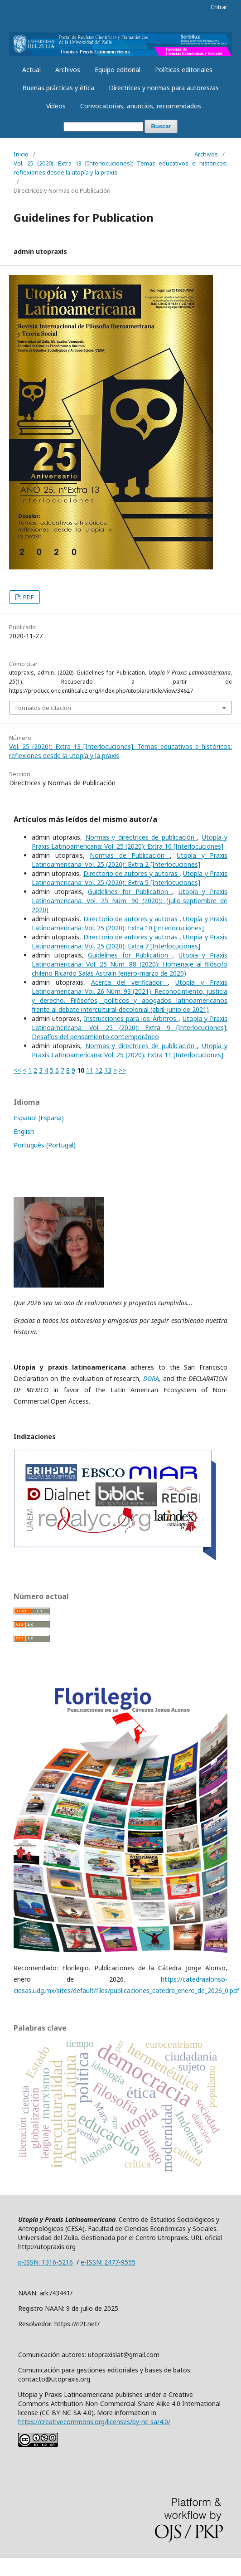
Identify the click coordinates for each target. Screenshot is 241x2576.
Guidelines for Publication (130, 891)
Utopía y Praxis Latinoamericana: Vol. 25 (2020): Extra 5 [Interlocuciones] (129, 878)
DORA (151, 1378)
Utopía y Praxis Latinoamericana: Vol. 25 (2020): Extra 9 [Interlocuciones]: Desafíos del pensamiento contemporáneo (129, 1027)
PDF (28, 597)
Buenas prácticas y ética (58, 87)
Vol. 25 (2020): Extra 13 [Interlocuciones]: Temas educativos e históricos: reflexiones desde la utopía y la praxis (120, 167)
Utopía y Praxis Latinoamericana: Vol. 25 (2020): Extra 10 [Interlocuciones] (129, 842)
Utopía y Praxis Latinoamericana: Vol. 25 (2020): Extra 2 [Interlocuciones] (129, 860)
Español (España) (39, 1117)
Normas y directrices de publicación (141, 837)
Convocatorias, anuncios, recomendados (140, 106)
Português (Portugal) (45, 1145)
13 (107, 1070)
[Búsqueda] (103, 126)
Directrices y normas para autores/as (164, 87)
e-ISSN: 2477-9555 (108, 2262)
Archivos (67, 69)
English (24, 1131)
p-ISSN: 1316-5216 (45, 2262)
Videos (56, 106)
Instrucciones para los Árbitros (131, 1018)
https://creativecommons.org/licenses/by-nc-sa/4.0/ (94, 2421)
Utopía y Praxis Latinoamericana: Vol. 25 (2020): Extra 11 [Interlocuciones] (129, 1050)
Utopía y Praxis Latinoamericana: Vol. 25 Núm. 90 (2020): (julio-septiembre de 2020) (129, 900)
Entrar (219, 7)
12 (98, 1070)
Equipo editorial (117, 69)
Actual (31, 69)
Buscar (161, 126)
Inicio (21, 154)
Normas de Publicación (130, 855)
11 (89, 1070)
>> (122, 1070)
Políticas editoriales (183, 69)
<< (17, 1070)
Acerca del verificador (129, 982)
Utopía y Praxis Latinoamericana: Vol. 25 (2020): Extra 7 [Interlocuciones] (129, 941)
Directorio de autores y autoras (131, 873)
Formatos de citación (43, 708)
